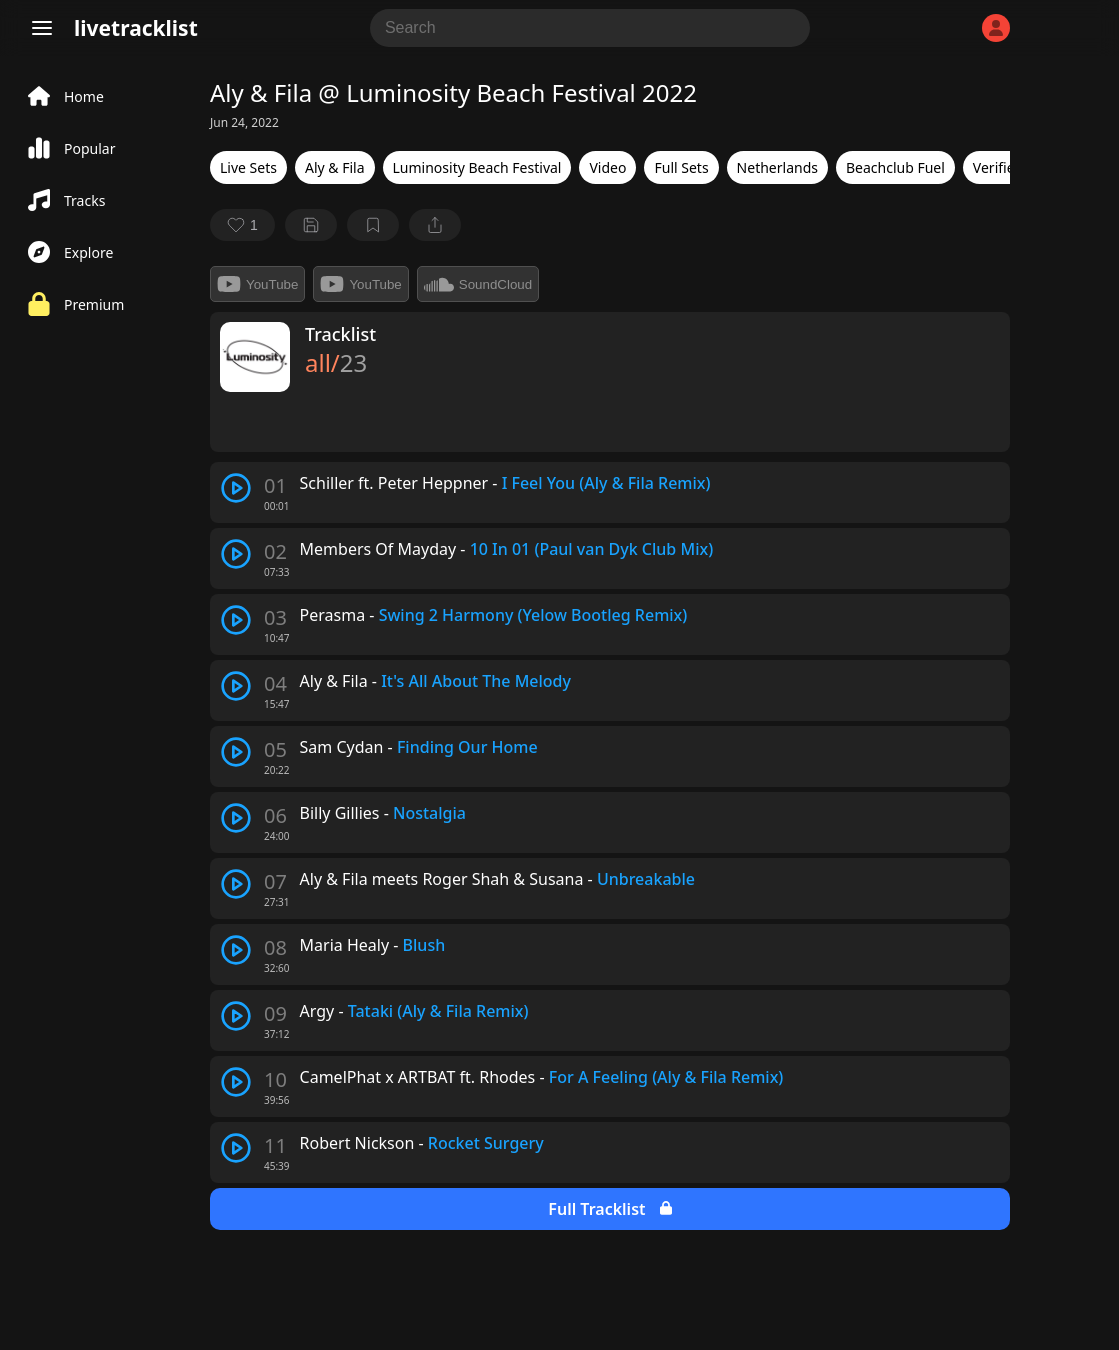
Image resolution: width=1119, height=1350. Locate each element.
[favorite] (242, 225)
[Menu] (42, 28)
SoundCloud (478, 284)
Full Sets (681, 167)
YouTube (257, 284)
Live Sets (248, 167)
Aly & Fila (335, 167)
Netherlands (777, 167)
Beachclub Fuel (895, 167)
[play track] (236, 488)
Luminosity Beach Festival (477, 167)
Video (607, 167)
